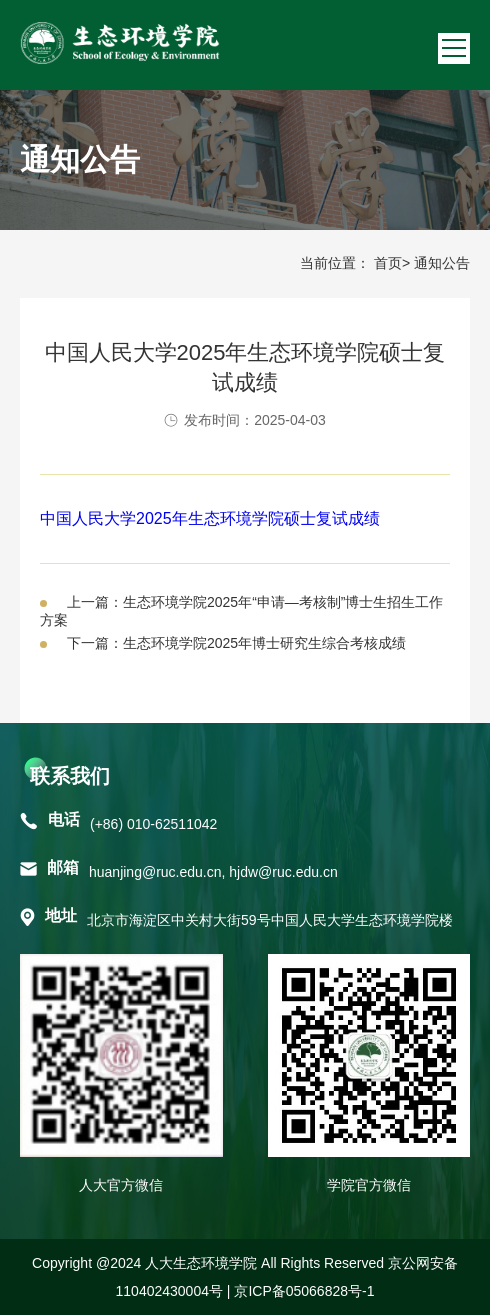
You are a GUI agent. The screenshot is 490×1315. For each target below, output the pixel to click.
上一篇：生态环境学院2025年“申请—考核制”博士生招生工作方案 (241, 611)
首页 (388, 263)
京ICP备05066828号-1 (304, 1291)
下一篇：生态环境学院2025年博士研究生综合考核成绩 (236, 643)
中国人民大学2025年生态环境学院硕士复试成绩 (210, 518)
